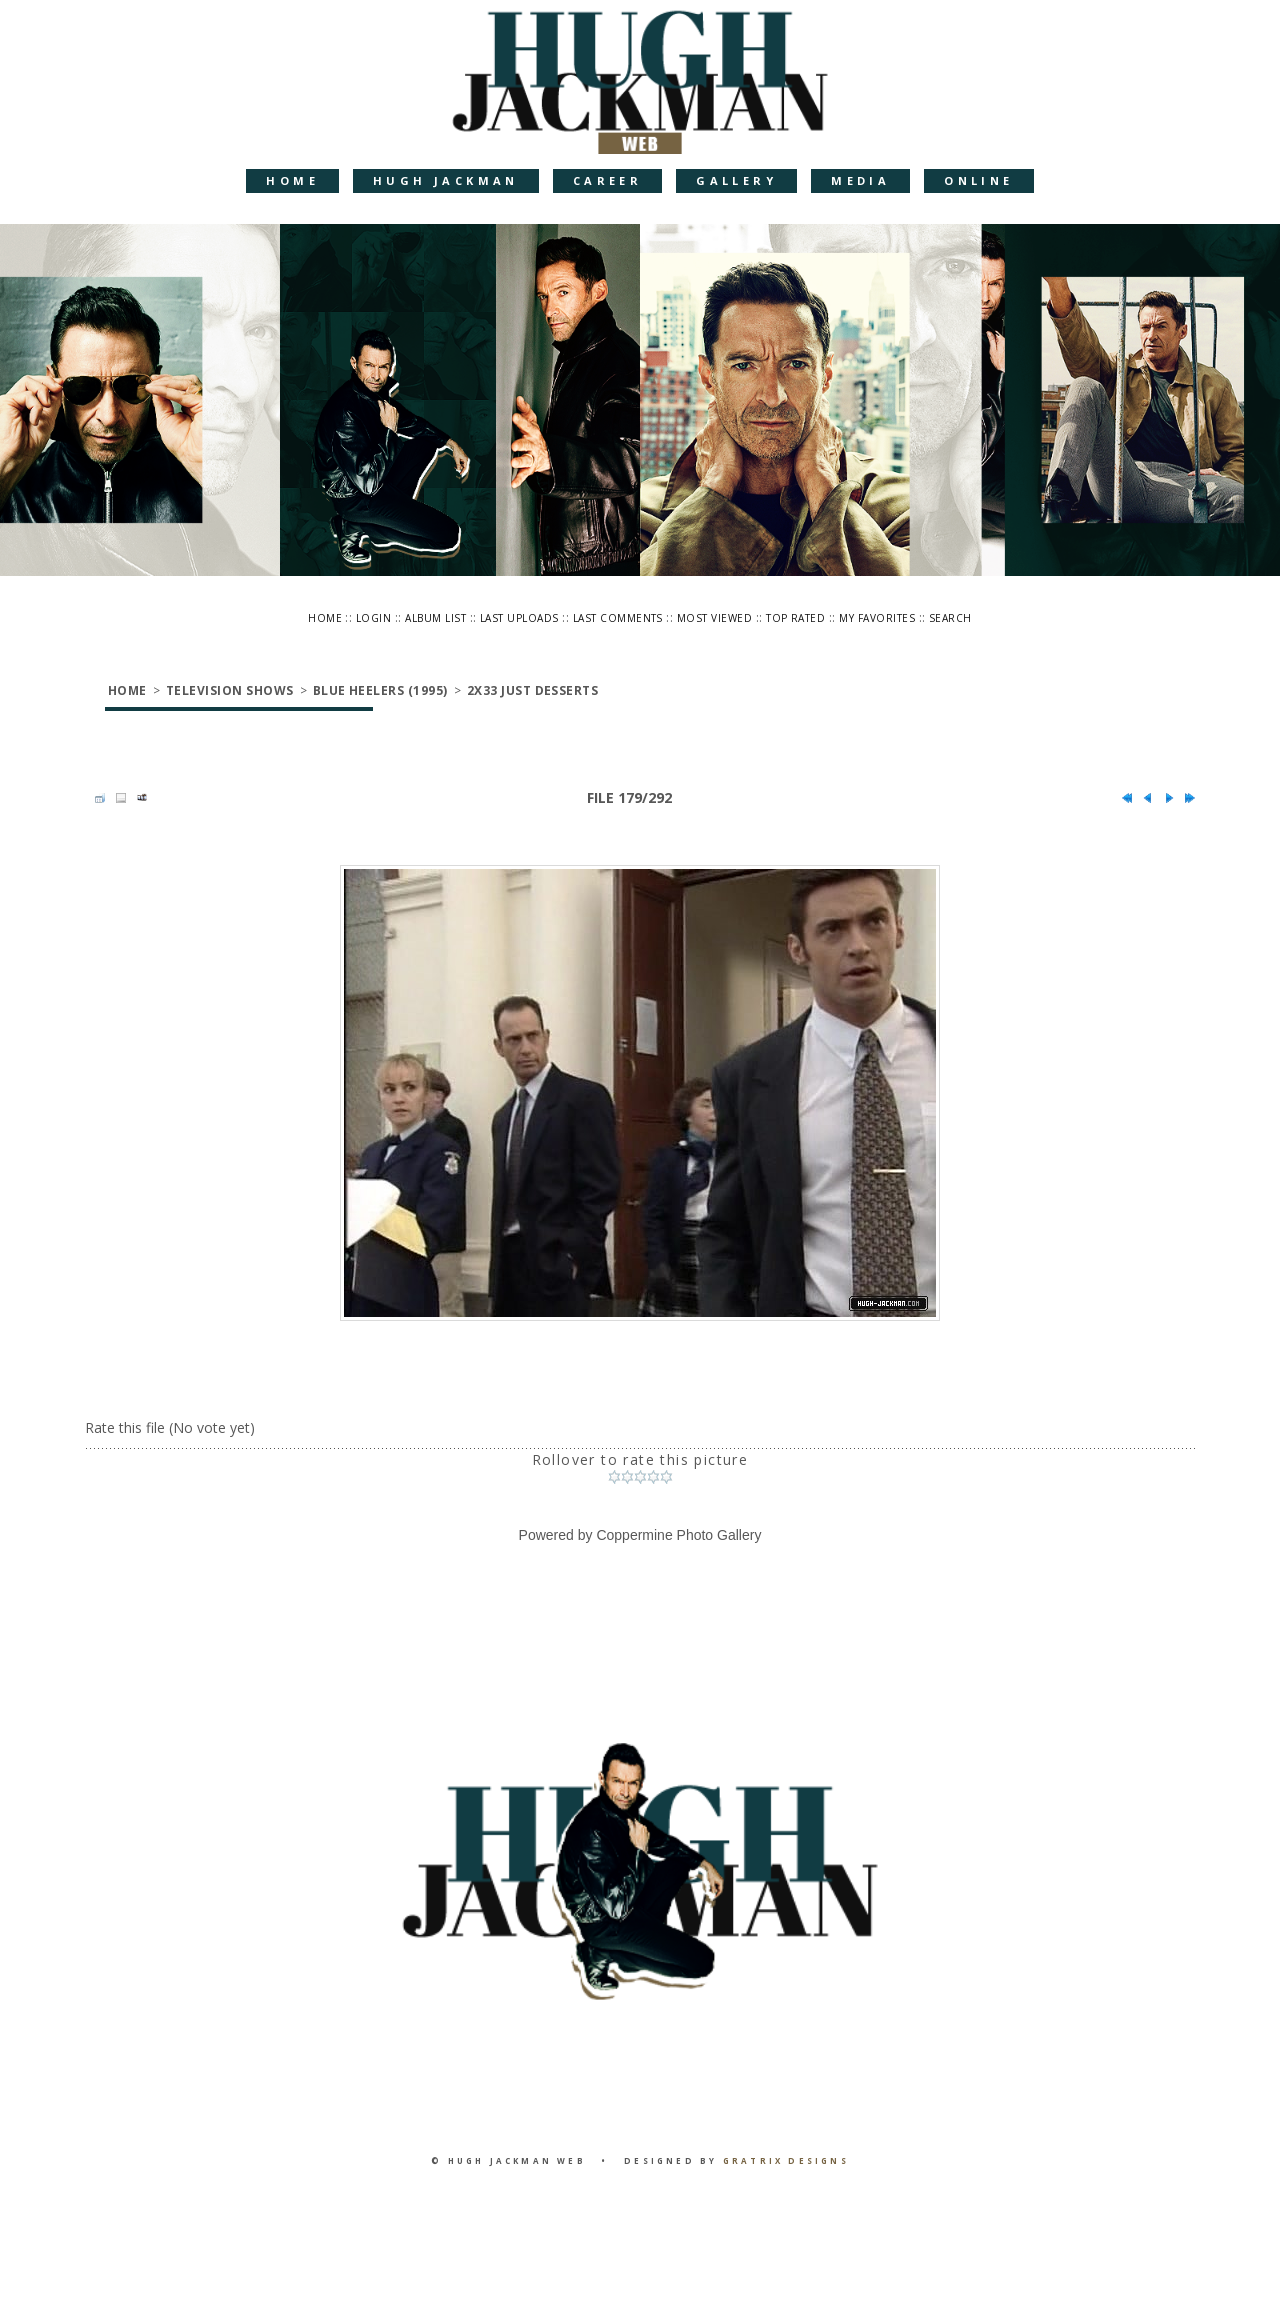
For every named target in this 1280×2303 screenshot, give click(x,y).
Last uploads (519, 618)
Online (978, 180)
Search (950, 618)
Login (373, 618)
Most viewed (714, 618)
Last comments (618, 618)
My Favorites (877, 618)
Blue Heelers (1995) (380, 690)
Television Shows (230, 690)
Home (292, 180)
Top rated (795, 618)
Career (607, 180)
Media (860, 180)
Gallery (736, 180)
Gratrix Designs (786, 2160)
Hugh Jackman (446, 180)
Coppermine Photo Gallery (678, 1535)
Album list (435, 618)
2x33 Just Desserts (533, 690)
